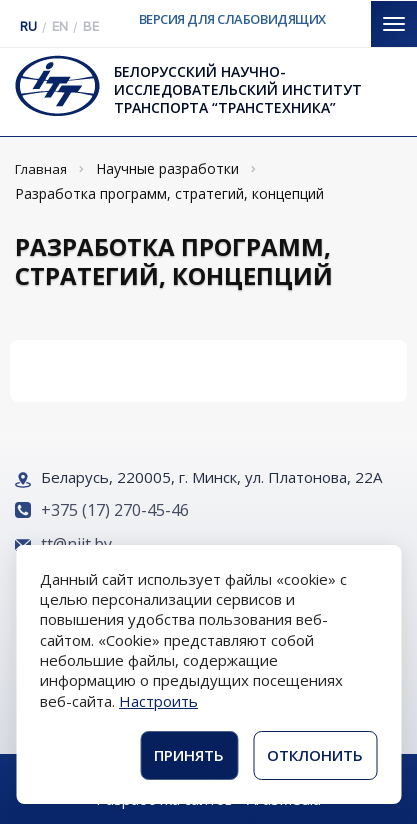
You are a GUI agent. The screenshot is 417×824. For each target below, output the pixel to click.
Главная (41, 169)
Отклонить (315, 755)
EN (60, 26)
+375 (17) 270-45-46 (115, 510)
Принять (189, 755)
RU (28, 26)
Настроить (158, 701)
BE (91, 26)
